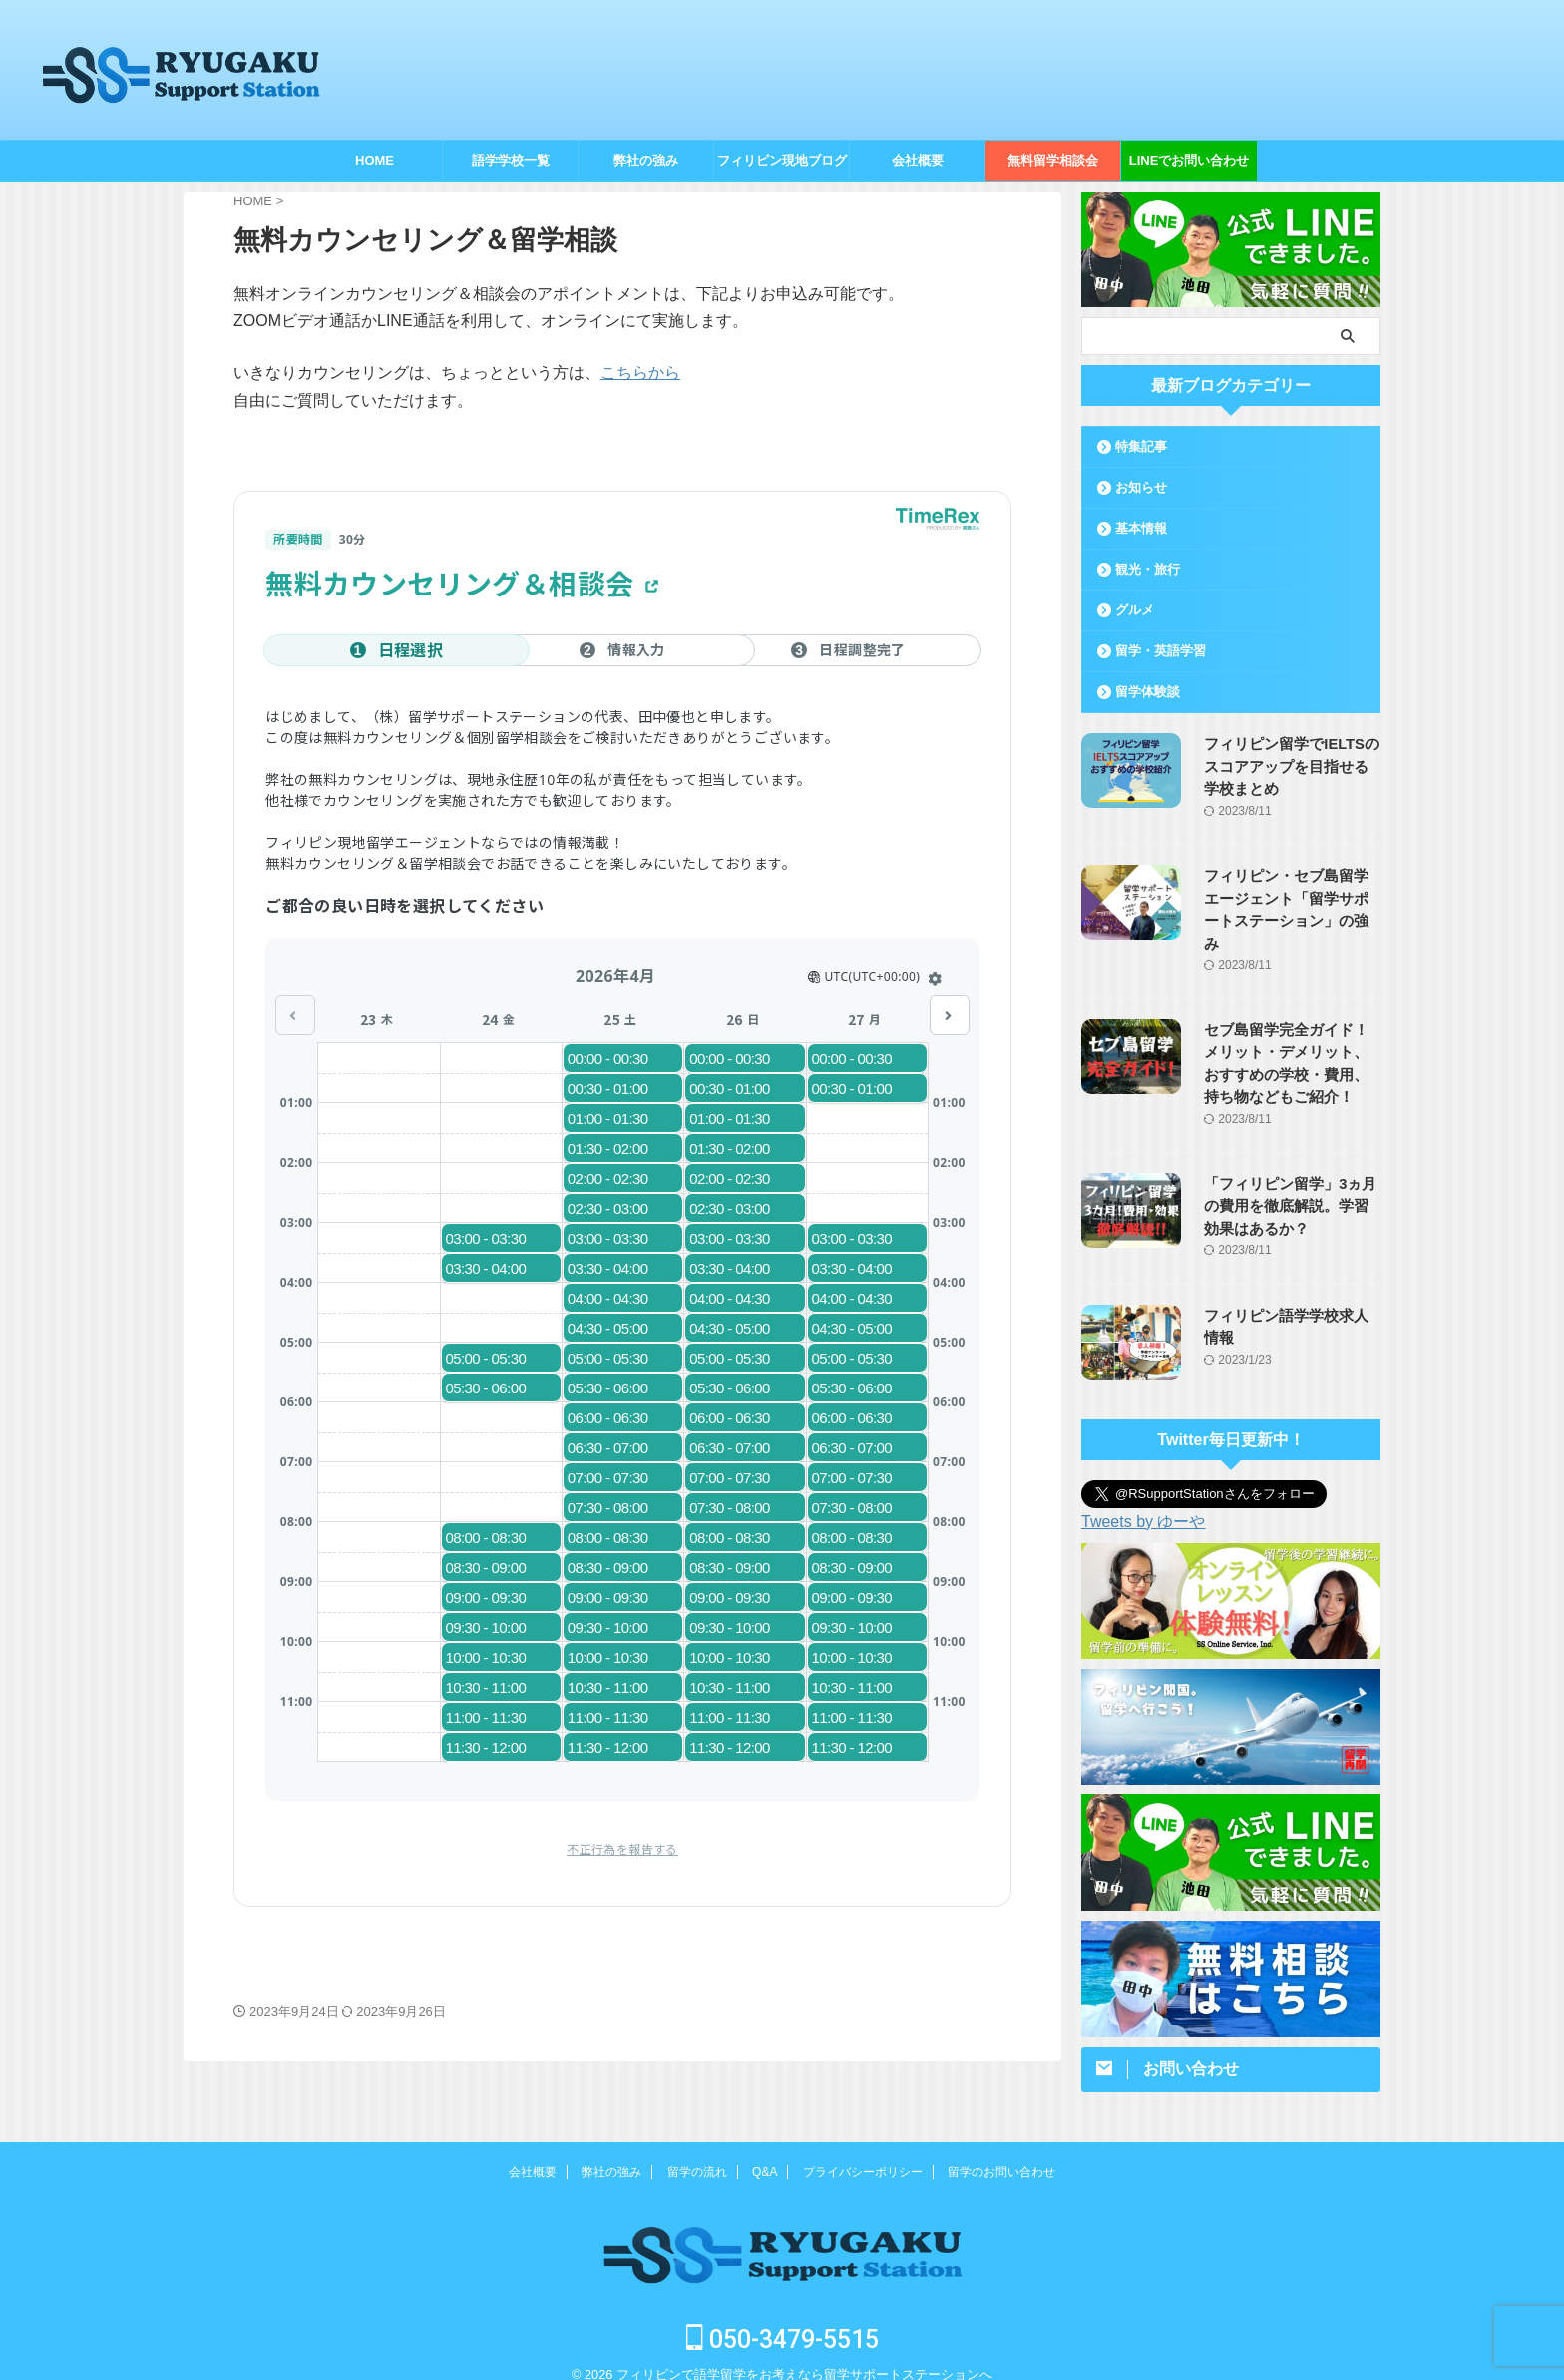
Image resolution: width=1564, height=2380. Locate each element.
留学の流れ (697, 2150)
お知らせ (1141, 487)
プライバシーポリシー (863, 2150)
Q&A (764, 2150)
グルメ (1134, 609)
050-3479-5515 (782, 2317)
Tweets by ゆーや (1143, 1498)
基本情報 (1141, 528)
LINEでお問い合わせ (1189, 160)
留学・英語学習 (1160, 650)
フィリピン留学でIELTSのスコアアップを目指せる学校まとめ (1286, 766)
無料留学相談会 (1052, 160)
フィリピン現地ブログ (782, 160)
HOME (374, 160)
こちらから (640, 372)
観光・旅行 (1147, 569)
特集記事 (1141, 446)
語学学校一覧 (511, 160)
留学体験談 (1147, 691)
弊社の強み (645, 160)
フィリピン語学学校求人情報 (1286, 1293)
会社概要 (918, 160)
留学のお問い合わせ (1001, 2150)
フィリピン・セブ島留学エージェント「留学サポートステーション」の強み (1286, 898)
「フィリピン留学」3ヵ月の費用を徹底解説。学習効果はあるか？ (1286, 1183)
